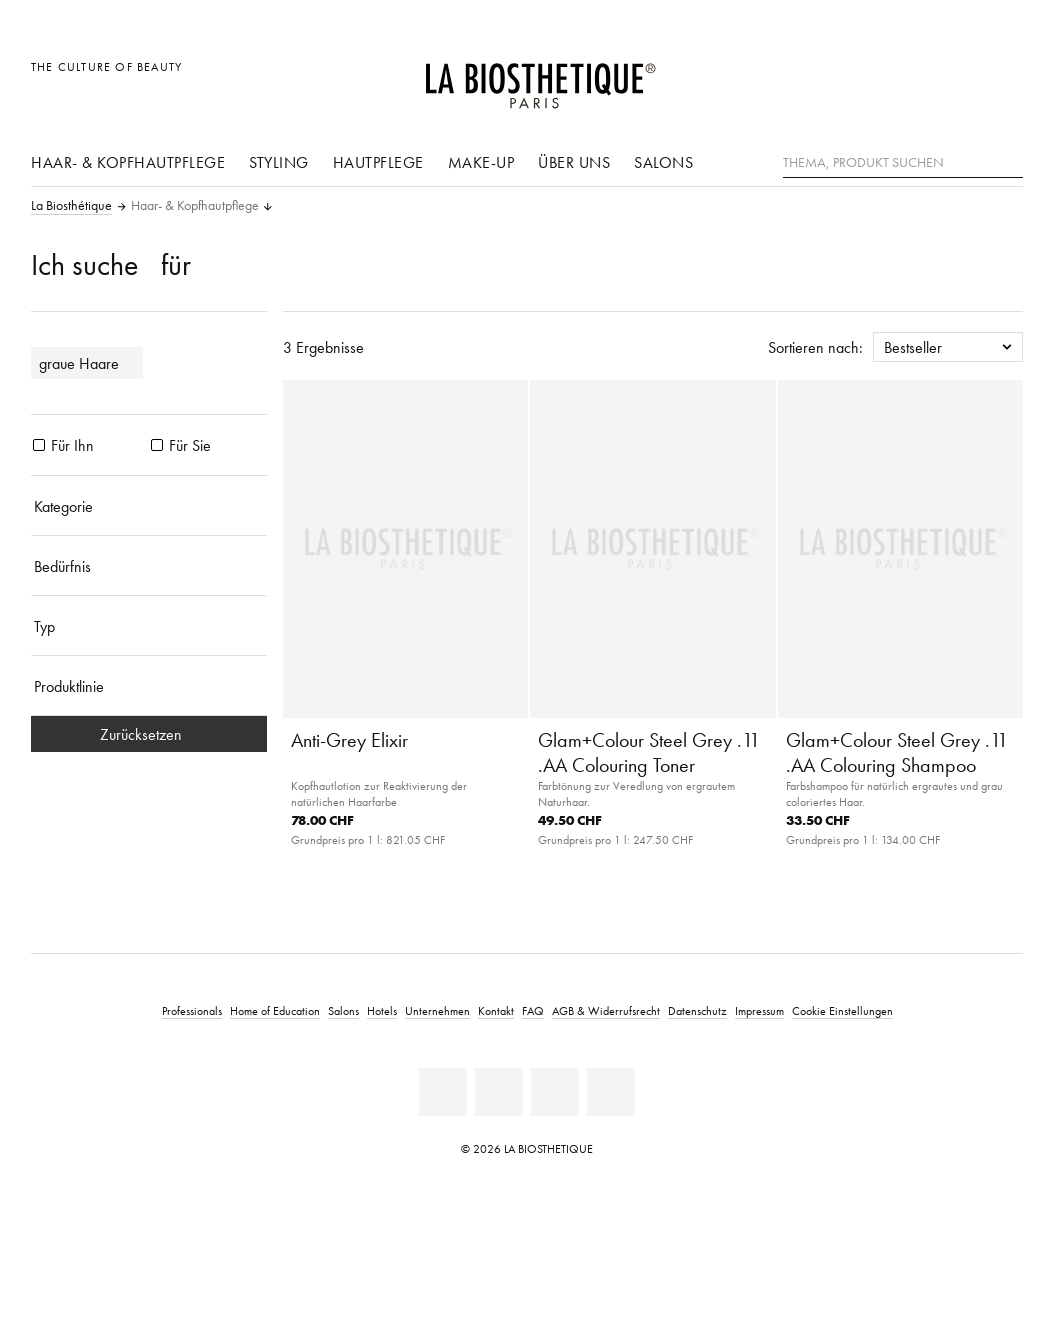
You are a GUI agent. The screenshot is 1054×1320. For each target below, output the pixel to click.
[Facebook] (499, 1092)
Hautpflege (378, 162)
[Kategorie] (149, 506)
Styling (279, 162)
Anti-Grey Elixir (349, 740)
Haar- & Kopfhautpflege (128, 162)
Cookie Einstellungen (842, 1010)
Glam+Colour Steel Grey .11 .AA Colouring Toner (649, 752)
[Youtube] (555, 1092)
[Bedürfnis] (149, 566)
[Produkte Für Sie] (157, 445)
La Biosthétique (71, 206)
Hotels (382, 1010)
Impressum (759, 1010)
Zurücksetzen (149, 734)
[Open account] (957, 77)
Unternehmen (437, 1010)
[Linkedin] (443, 1092)
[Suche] (1008, 160)
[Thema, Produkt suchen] (903, 163)
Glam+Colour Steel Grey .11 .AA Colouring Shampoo (897, 752)
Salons (663, 162)
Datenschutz (697, 1010)
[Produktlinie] (149, 686)
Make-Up (481, 162)
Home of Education (275, 1010)
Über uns (574, 162)
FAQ (533, 1010)
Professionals (192, 1010)
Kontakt (496, 1010)
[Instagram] (611, 1092)
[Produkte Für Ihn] (39, 445)
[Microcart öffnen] (1002, 77)
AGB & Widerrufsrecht (606, 1010)
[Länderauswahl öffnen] (911, 77)
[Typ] (149, 626)
